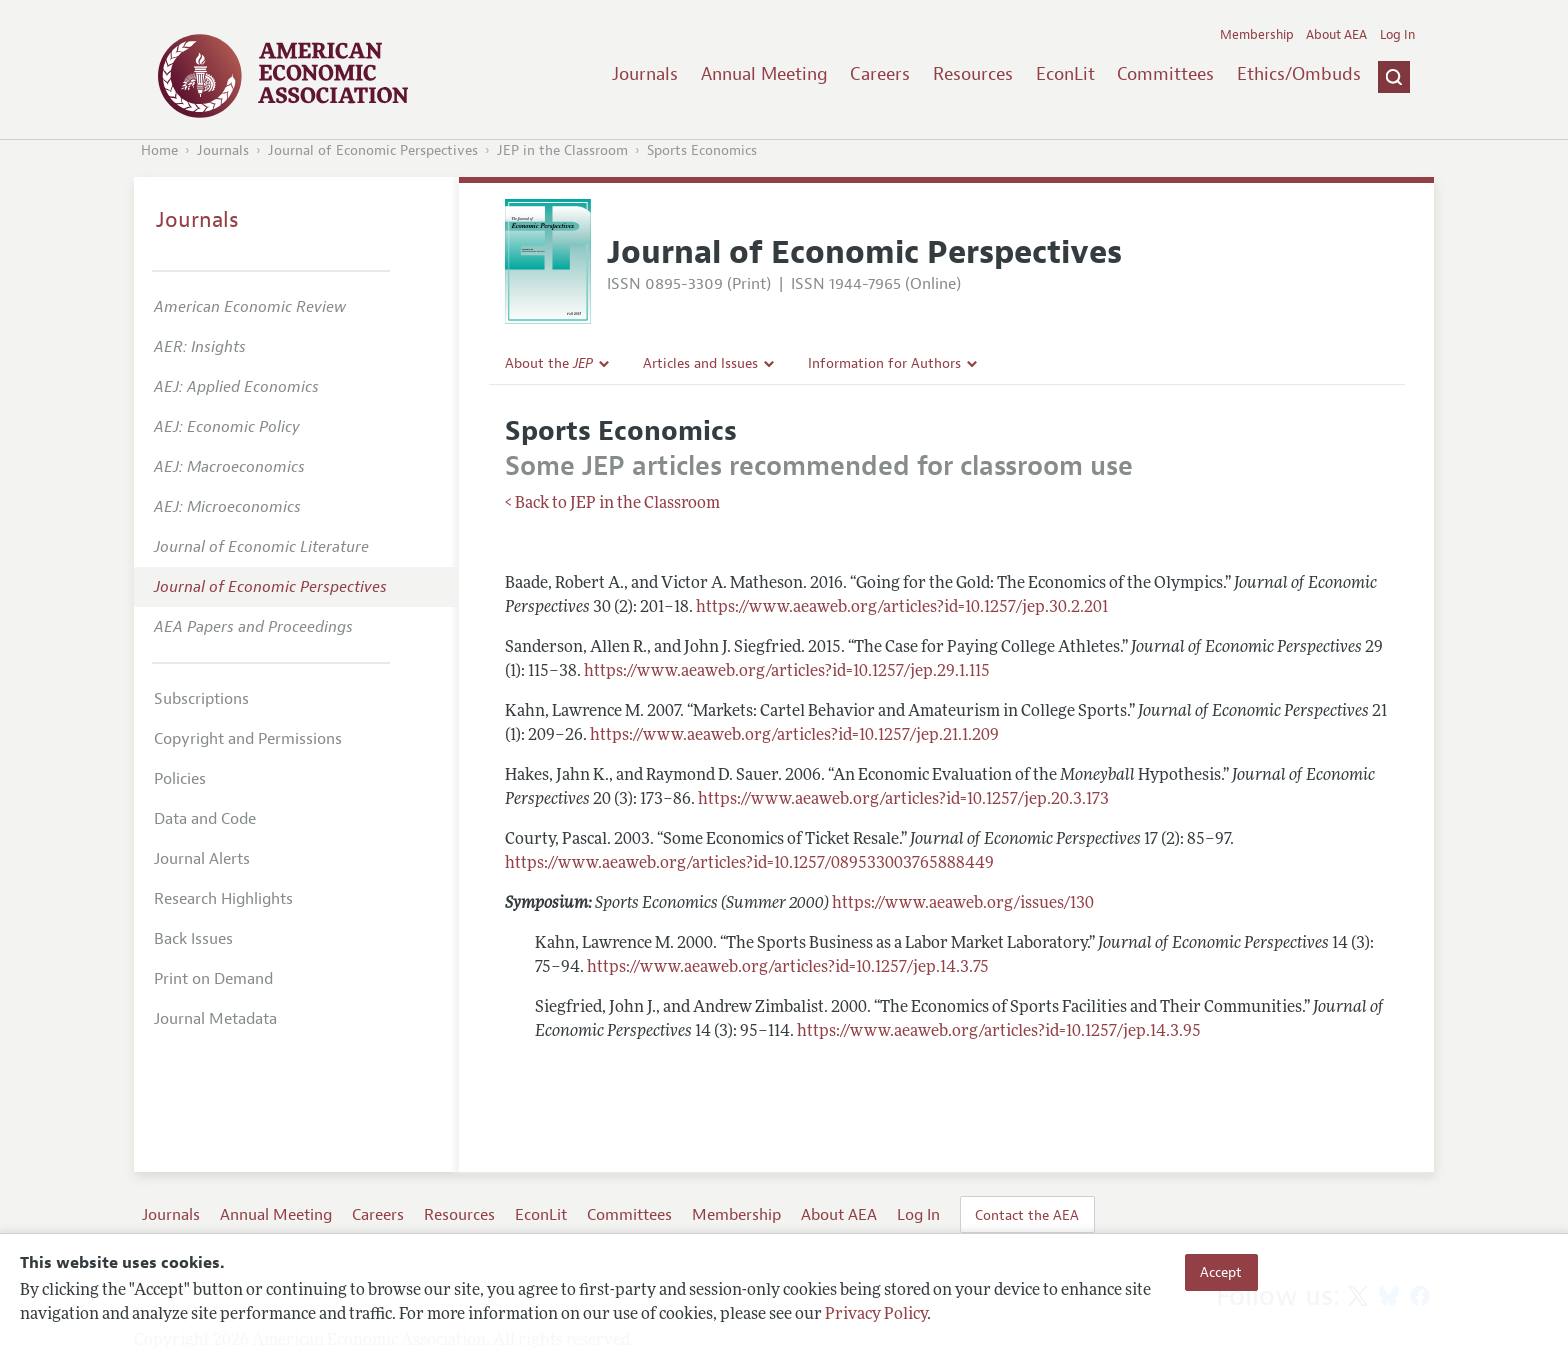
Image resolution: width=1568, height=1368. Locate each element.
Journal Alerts (202, 859)
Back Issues (193, 939)
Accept (1221, 1272)
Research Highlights (223, 899)
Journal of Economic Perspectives (373, 150)
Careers (880, 74)
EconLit (1065, 74)
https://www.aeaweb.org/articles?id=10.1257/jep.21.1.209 (794, 736)
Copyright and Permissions (248, 739)
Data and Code (205, 819)
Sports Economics (702, 150)
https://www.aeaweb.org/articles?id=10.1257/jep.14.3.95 (999, 1032)
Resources (973, 74)
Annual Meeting (764, 74)
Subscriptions (201, 699)
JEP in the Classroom (562, 150)
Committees (1165, 74)
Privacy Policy (876, 1315)
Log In (1397, 35)
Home (159, 150)
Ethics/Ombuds (1299, 74)
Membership (1257, 35)
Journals (645, 74)
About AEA (1336, 35)
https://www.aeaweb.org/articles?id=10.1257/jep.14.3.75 (788, 968)
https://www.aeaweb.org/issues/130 (963, 904)
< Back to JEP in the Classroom (612, 504)
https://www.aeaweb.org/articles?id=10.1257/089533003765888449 (749, 864)
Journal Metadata (215, 1019)
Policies (180, 779)
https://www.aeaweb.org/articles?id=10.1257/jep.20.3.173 (903, 800)
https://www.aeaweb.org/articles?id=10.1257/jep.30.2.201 (902, 608)
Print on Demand (213, 979)
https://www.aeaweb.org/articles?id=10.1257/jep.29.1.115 (787, 672)
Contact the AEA (1027, 1215)
